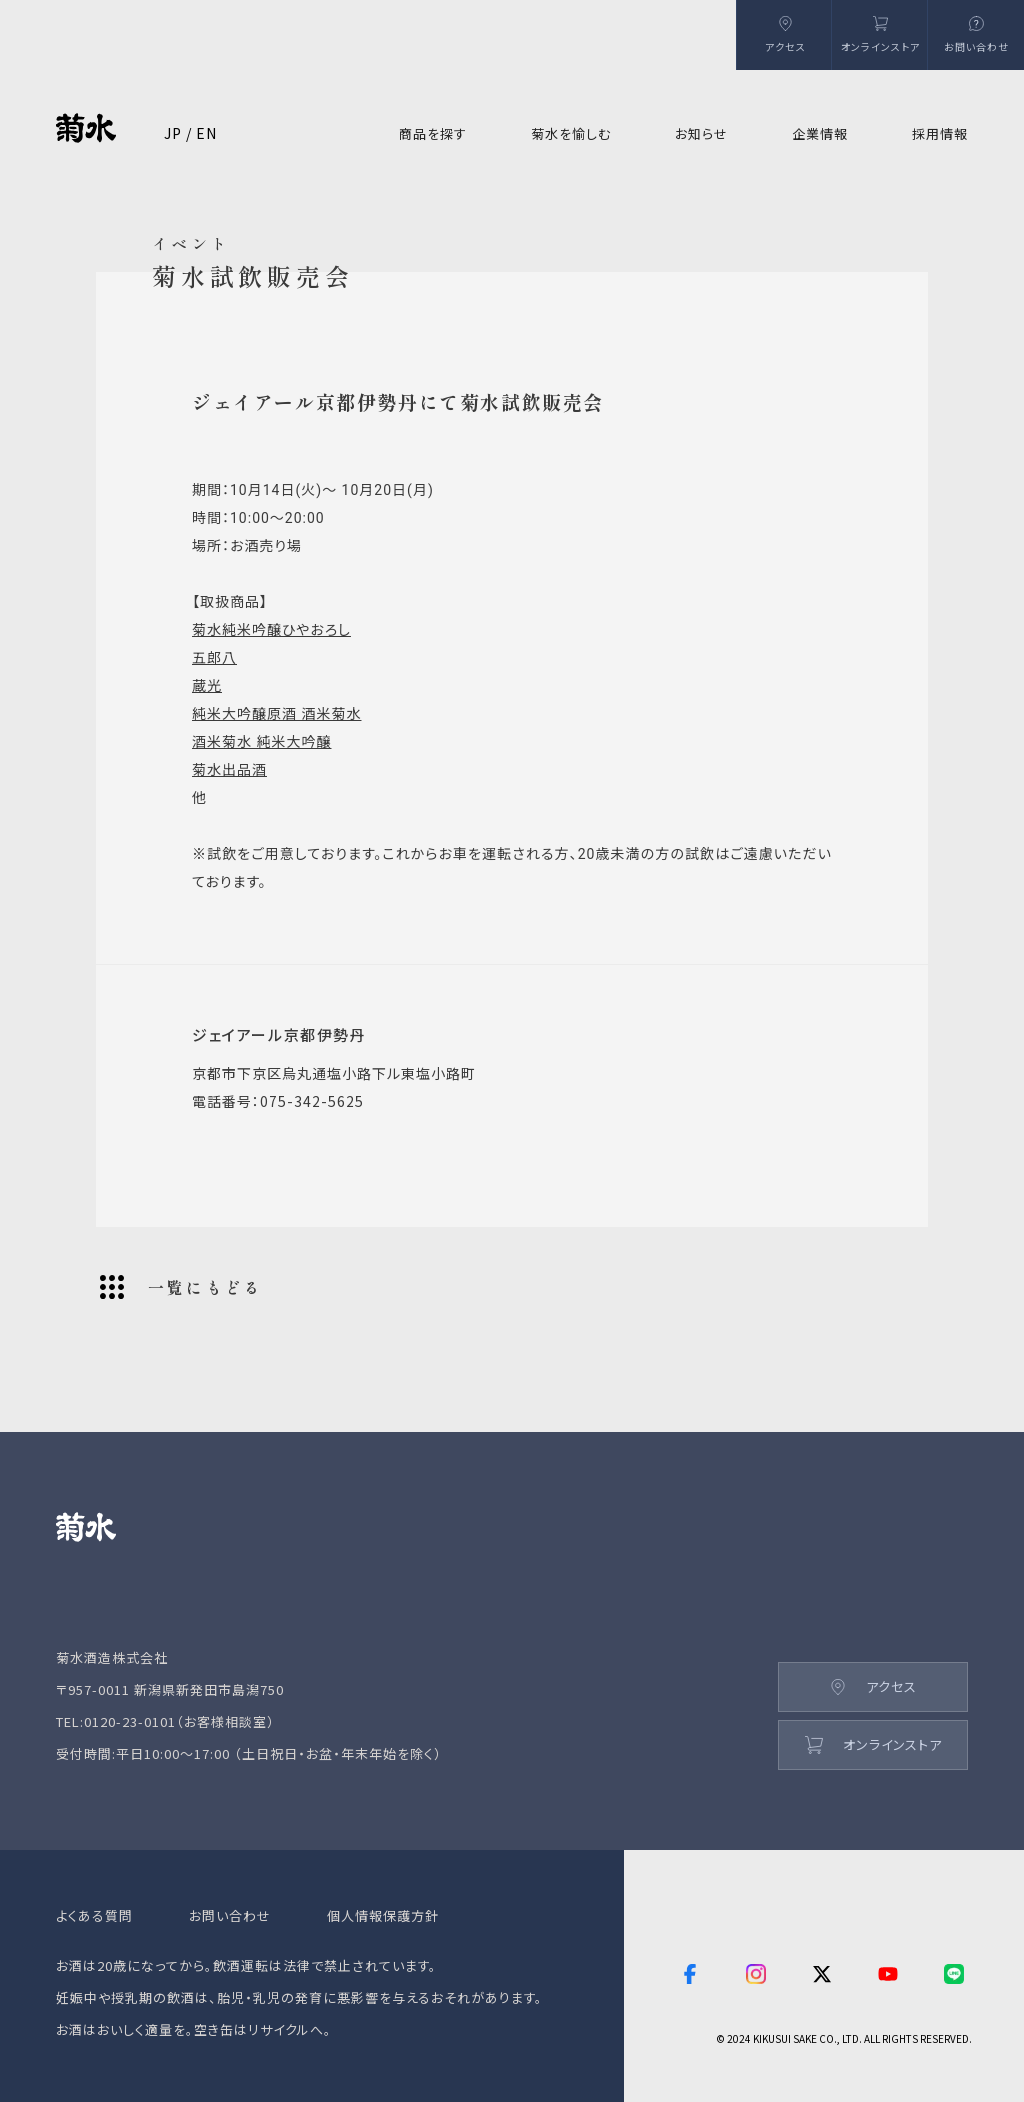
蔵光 (207, 686)
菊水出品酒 (229, 770)
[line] (956, 1976)
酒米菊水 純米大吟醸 (261, 742)
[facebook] (690, 1976)
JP (173, 133)
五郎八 (214, 658)
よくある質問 (94, 1915)
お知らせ (701, 133)
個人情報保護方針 (383, 1915)
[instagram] (756, 1976)
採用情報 (940, 133)
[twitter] (822, 1976)
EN (206, 133)
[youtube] (888, 1976)
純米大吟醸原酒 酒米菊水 (276, 714)
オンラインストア (873, 1744)
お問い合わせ (230, 1915)
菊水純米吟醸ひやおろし (271, 630)
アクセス (873, 1686)
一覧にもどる (181, 1287)
